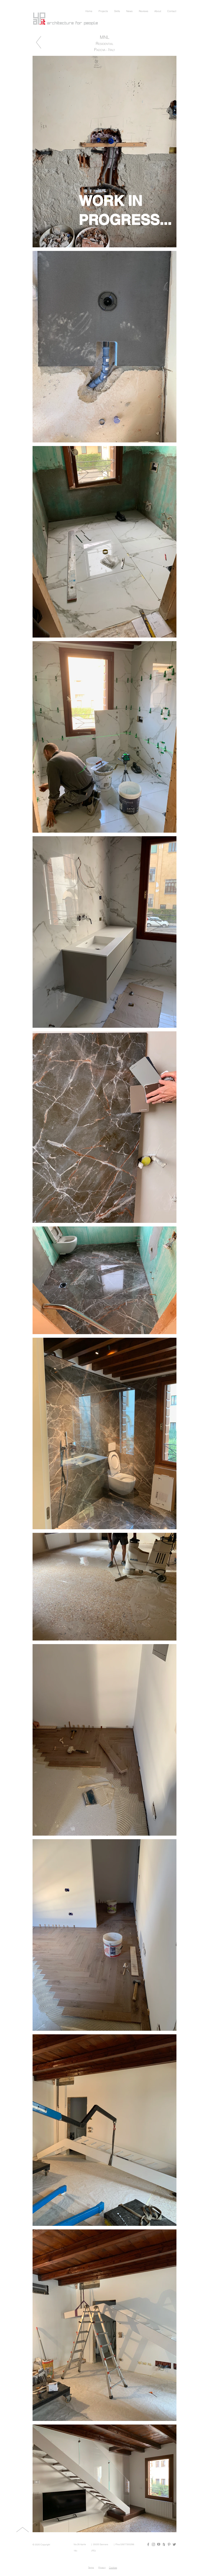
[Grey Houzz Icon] (164, 2544)
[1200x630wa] (158, 2544)
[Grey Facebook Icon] (148, 2544)
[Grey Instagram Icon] (153, 2544)
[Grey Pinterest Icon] (169, 2544)
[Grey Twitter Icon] (174, 2544)
